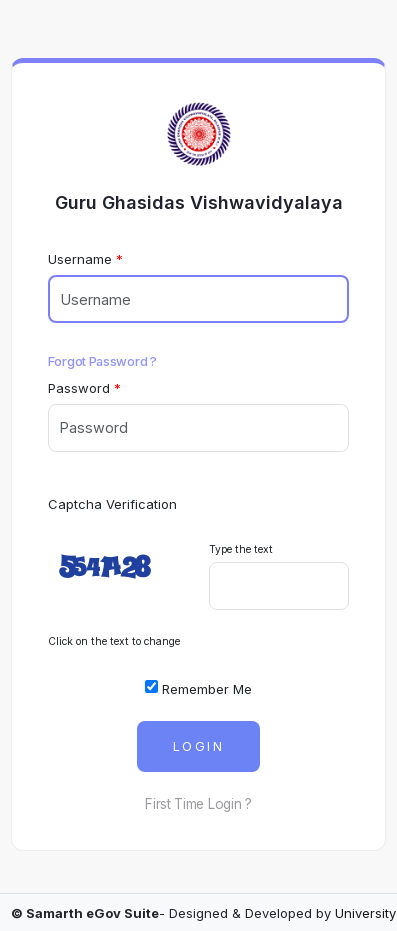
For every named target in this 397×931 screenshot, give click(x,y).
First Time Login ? (198, 804)
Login (198, 746)
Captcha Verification (112, 504)
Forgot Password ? (102, 361)
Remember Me (198, 688)
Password (79, 388)
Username (80, 259)
